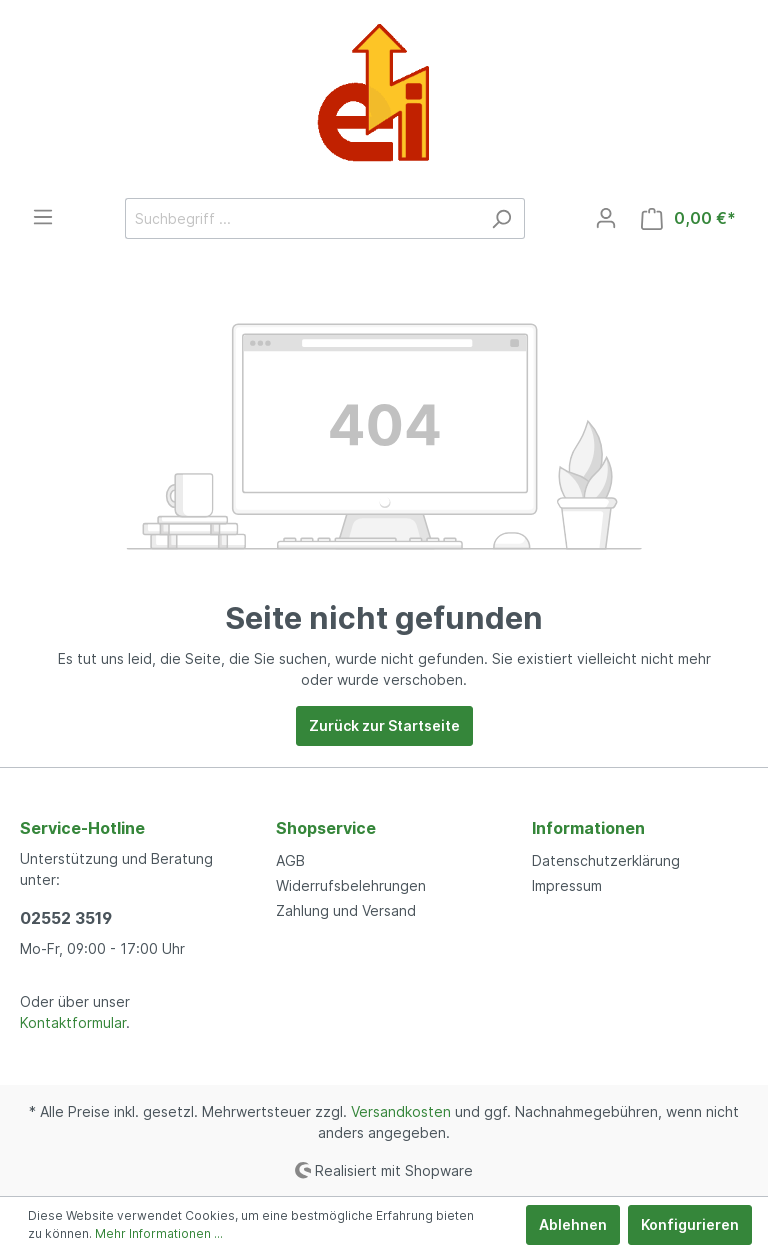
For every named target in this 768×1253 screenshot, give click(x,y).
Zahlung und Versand (346, 910)
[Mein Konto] (606, 218)
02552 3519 (66, 918)
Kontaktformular (73, 1022)
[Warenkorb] (688, 218)
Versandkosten (401, 1111)
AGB (290, 860)
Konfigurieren (690, 1224)
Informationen (588, 828)
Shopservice (326, 828)
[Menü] (43, 217)
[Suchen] (501, 218)
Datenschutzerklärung (606, 860)
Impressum (567, 885)
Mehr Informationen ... (159, 1233)
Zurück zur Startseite (384, 725)
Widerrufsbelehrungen (351, 885)
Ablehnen (573, 1224)
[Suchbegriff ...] (302, 218)
